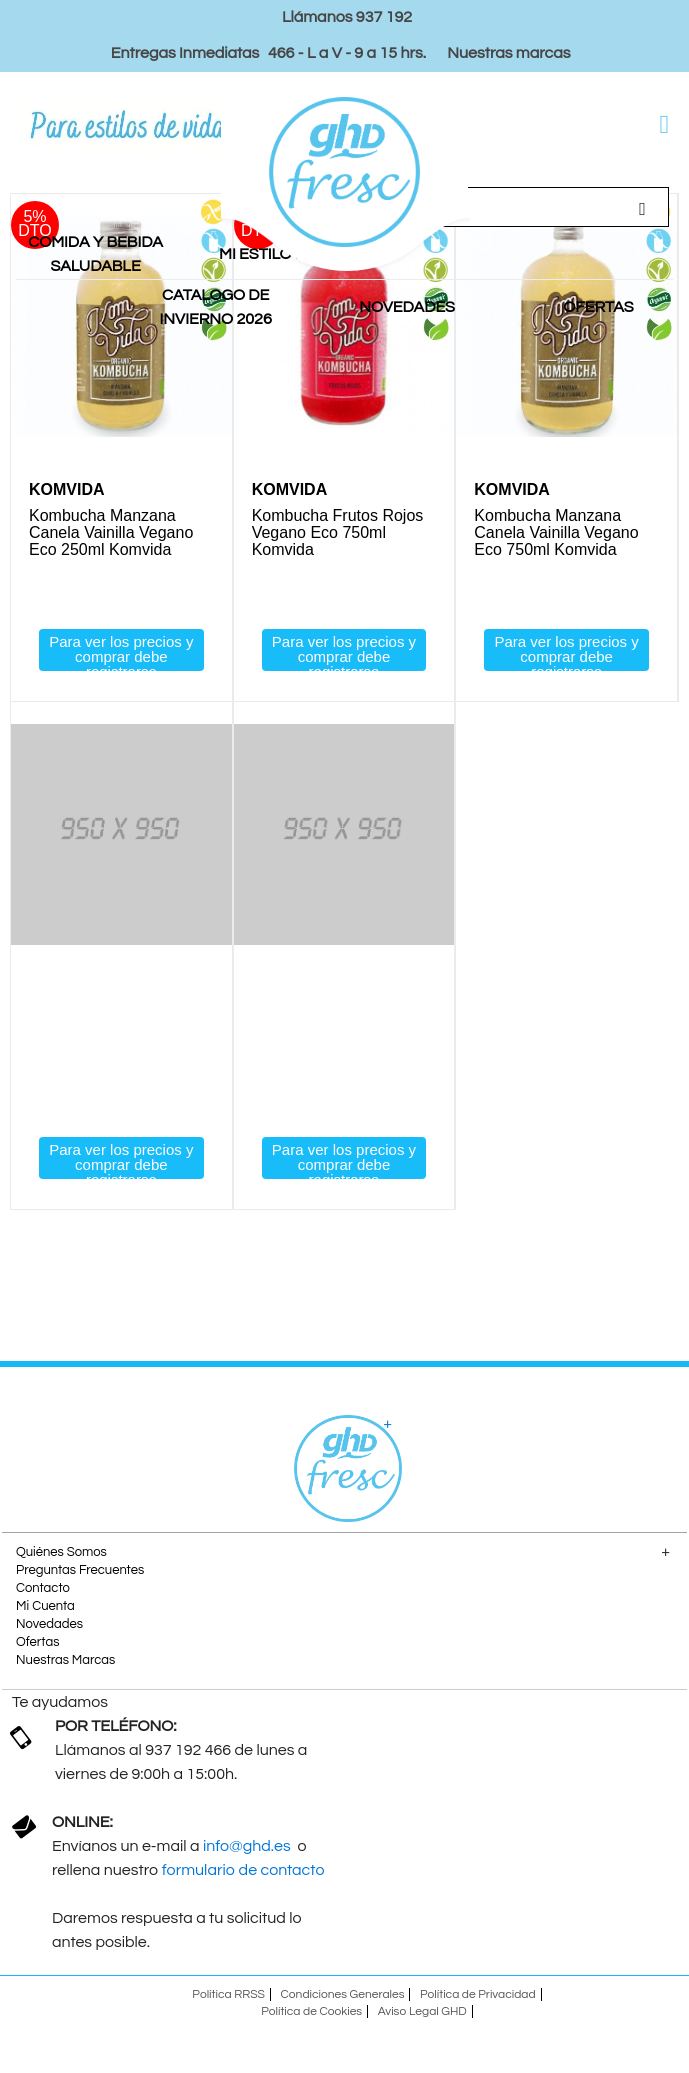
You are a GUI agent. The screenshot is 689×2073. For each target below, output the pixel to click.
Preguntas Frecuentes (80, 1570)
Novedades (49, 1624)
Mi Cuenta (45, 1606)
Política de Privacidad (478, 1994)
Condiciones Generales (343, 1994)
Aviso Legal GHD (422, 2011)
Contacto (43, 1588)
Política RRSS (228, 1994)
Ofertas (37, 1642)
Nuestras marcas (508, 53)
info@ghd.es (248, 1846)
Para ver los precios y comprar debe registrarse (121, 652)
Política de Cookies (311, 2011)
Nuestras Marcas (65, 1660)
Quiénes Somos (61, 1552)
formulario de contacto (243, 1870)
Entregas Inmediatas (185, 53)
